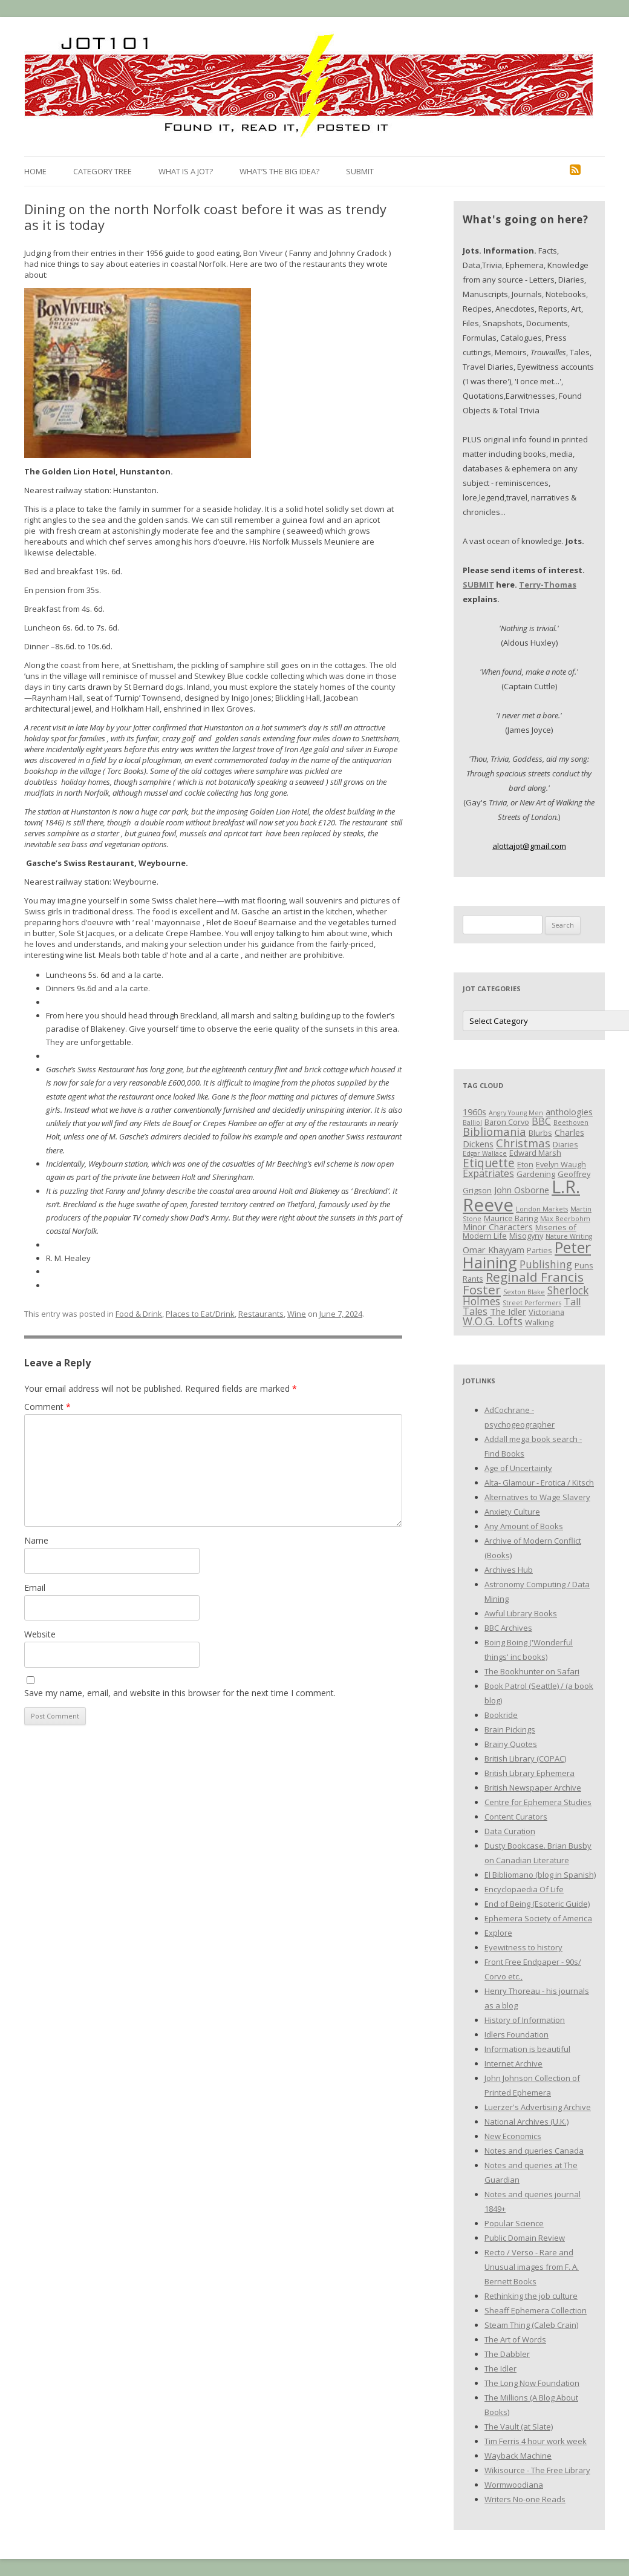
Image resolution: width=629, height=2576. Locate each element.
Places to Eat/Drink (200, 1313)
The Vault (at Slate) (518, 2426)
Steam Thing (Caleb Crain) (531, 2324)
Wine (296, 1313)
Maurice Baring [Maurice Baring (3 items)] (511, 1218)
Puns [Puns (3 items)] (584, 1265)
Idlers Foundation (516, 2034)
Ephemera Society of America (538, 1918)
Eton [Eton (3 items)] (525, 1164)
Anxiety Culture (512, 1511)
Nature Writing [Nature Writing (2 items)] (569, 1236)
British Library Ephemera (529, 1773)
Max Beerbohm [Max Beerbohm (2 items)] (565, 1218)
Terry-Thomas (547, 584)
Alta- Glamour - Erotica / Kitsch (539, 1482)
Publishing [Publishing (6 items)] (546, 1264)
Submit (360, 171)
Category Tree (102, 171)
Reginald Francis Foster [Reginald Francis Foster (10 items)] (523, 1283)
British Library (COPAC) (525, 1758)
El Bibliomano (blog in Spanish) (540, 1874)
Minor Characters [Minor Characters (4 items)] (498, 1227)
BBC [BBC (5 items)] (541, 1121)
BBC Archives (508, 1627)
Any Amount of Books (523, 1526)
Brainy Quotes (510, 1744)
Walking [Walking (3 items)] (539, 1322)
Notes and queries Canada (534, 2150)
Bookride (501, 1714)
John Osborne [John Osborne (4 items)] (521, 1190)
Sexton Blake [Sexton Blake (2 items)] (524, 1292)
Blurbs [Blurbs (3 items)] (540, 1132)
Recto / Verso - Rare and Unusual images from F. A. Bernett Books (531, 2267)
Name (36, 1540)
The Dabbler (507, 2353)
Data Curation (509, 1831)
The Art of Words (515, 2339)
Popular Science (514, 2223)
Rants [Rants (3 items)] (473, 1278)
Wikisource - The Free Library (537, 2470)
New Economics (512, 2136)
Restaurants (261, 1313)
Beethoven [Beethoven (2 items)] (570, 1122)
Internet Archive (513, 2063)
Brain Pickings (509, 1729)
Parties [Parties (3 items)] (539, 1250)
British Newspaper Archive (532, 1787)
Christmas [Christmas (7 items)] (523, 1142)
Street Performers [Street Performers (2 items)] (532, 1303)
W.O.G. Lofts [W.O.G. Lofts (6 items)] (493, 1321)
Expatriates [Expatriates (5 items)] (488, 1173)
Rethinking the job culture (531, 2295)
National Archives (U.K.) (526, 2121)
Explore (498, 1932)
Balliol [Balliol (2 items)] (472, 1122)
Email (34, 1587)
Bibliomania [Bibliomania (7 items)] (494, 1131)
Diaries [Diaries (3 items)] (565, 1144)
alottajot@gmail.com (529, 846)
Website (40, 1634)
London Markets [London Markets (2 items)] (542, 1209)
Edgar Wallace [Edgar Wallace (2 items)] (485, 1153)
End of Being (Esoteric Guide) (537, 1903)
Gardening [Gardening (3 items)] (536, 1173)
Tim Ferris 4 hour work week (535, 2441)
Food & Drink (139, 1313)
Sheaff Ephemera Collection (535, 2310)
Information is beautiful (527, 2048)
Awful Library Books (520, 1613)
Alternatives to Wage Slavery (537, 1497)
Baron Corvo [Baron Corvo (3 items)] (506, 1121)
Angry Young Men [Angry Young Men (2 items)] (516, 1113)
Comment (47, 1406)
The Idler (500, 2368)
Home (35, 171)
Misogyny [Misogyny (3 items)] (526, 1235)
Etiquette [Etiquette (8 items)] (489, 1163)
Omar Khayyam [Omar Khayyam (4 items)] (493, 1250)
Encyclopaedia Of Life (524, 1889)
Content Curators (515, 1816)
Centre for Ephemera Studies (538, 1802)
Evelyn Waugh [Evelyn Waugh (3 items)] (561, 1164)
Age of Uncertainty (518, 1468)
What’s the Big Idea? (279, 171)
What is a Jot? (185, 171)
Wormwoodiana (513, 2484)
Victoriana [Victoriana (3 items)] (546, 1311)
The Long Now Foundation (531, 2383)
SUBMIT (478, 584)
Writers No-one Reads (524, 2499)
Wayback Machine (518, 2455)
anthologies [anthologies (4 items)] (569, 1112)
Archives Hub (508, 1569)
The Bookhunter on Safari (531, 1671)
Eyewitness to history (523, 1947)
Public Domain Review (524, 2237)
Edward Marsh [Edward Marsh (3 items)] (535, 1152)
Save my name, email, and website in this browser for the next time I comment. (180, 1693)
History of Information (524, 2019)
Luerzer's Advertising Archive (537, 2107)
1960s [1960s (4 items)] (474, 1112)
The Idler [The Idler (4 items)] (508, 1311)
